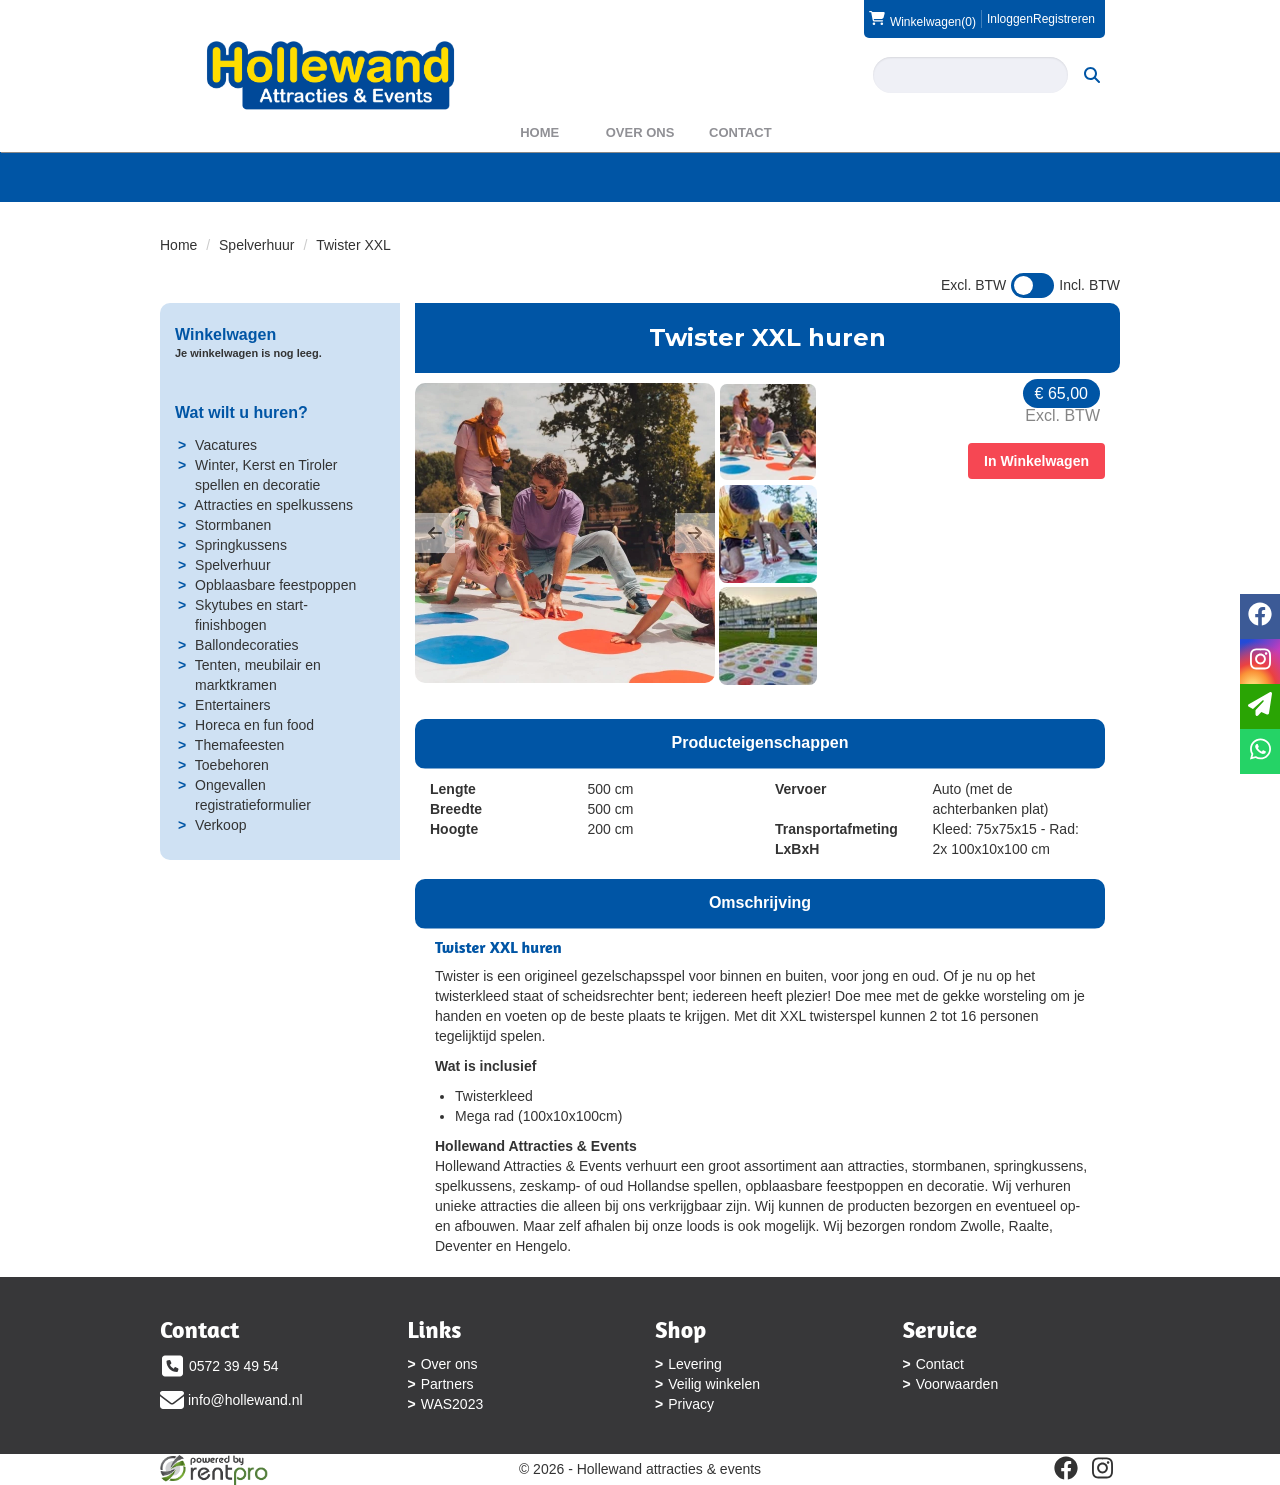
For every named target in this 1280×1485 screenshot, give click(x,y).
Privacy (691, 1404)
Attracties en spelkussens (273, 505)
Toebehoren (232, 765)
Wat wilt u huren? (241, 412)
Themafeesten (240, 745)
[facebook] (1066, 1468)
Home (539, 132)
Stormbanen (233, 525)
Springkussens (241, 545)
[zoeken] (1092, 75)
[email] (1260, 706)
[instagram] (1102, 1468)
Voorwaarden (957, 1384)
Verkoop (220, 825)
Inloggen (1010, 19)
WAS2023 (452, 1404)
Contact (740, 132)
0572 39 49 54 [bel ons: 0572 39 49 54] (234, 1366)
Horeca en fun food (254, 725)
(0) (922, 19)
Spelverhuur (257, 245)
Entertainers (232, 705)
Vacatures (226, 445)
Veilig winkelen (714, 1384)
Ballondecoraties (247, 645)
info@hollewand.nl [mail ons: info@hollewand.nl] (245, 1400)
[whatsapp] (1260, 751)
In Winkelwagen (1036, 461)
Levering (695, 1364)
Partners (447, 1384)
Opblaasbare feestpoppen (275, 585)
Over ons (640, 132)
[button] (435, 533)
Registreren (1064, 19)
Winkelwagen (225, 334)
